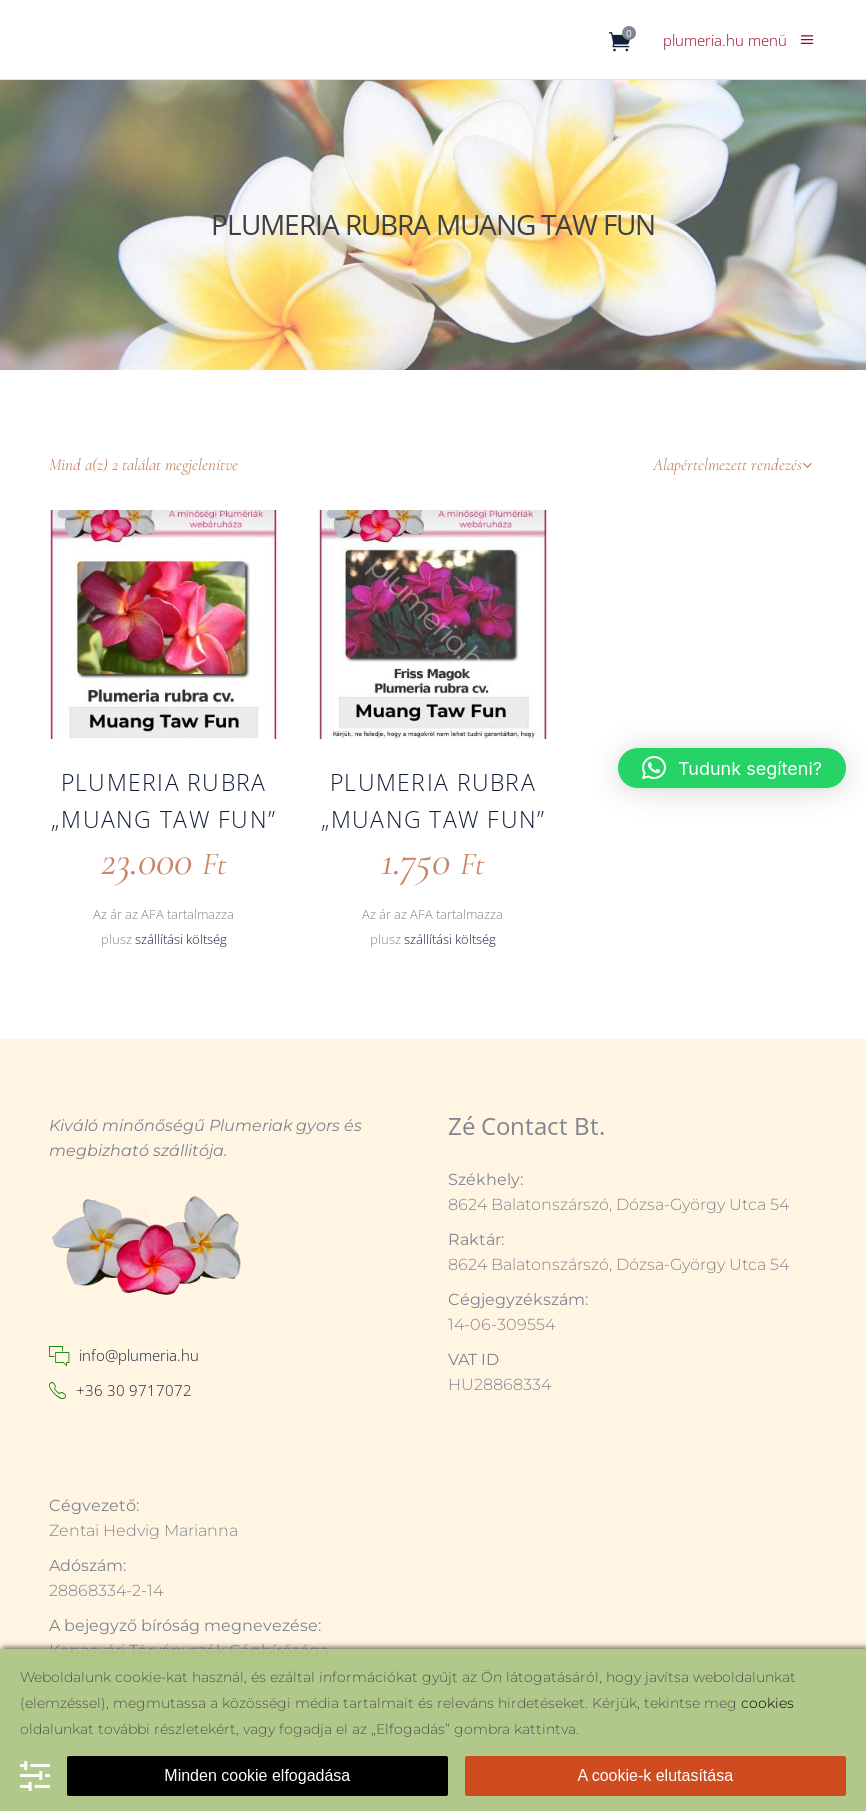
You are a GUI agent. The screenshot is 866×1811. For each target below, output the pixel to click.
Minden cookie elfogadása (257, 1775)
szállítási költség (181, 939)
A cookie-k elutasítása (655, 1775)
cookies (767, 1703)
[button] (732, 768)
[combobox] (692, 465)
